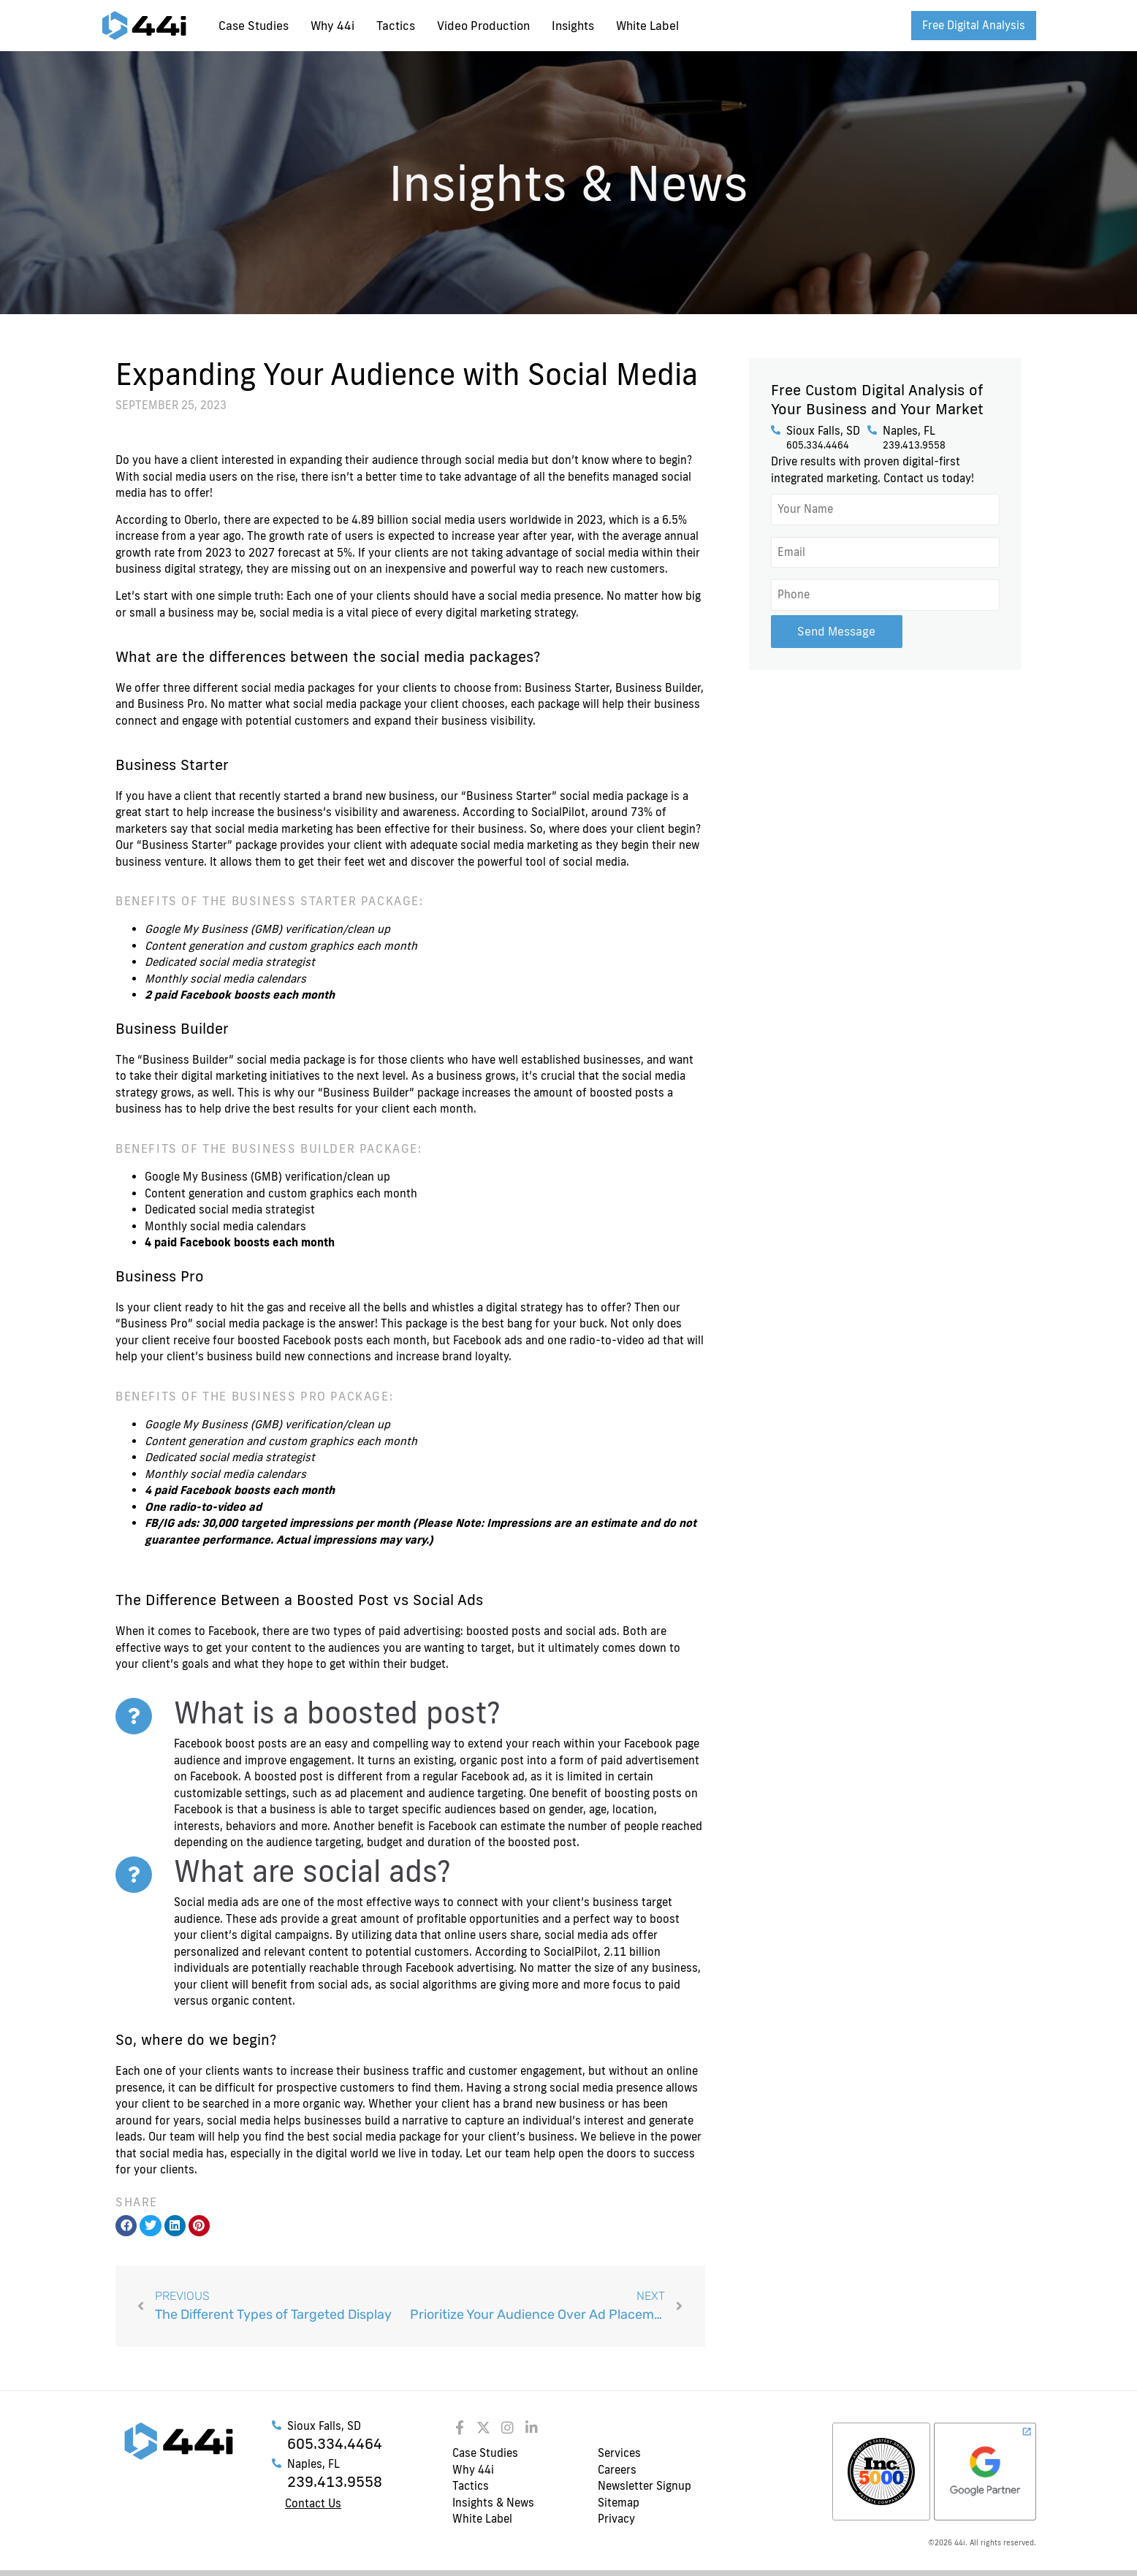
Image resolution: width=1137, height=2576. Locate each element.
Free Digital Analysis (973, 25)
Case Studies (253, 25)
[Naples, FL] (872, 430)
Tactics (395, 25)
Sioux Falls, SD (823, 431)
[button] (126, 2225)
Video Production (483, 25)
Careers (617, 2470)
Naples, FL (909, 431)
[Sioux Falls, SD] (775, 430)
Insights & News (493, 2503)
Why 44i (332, 25)
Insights (573, 25)
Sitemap (618, 2503)
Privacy (616, 2519)
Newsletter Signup (644, 2486)
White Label (647, 25)
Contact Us (313, 2503)
